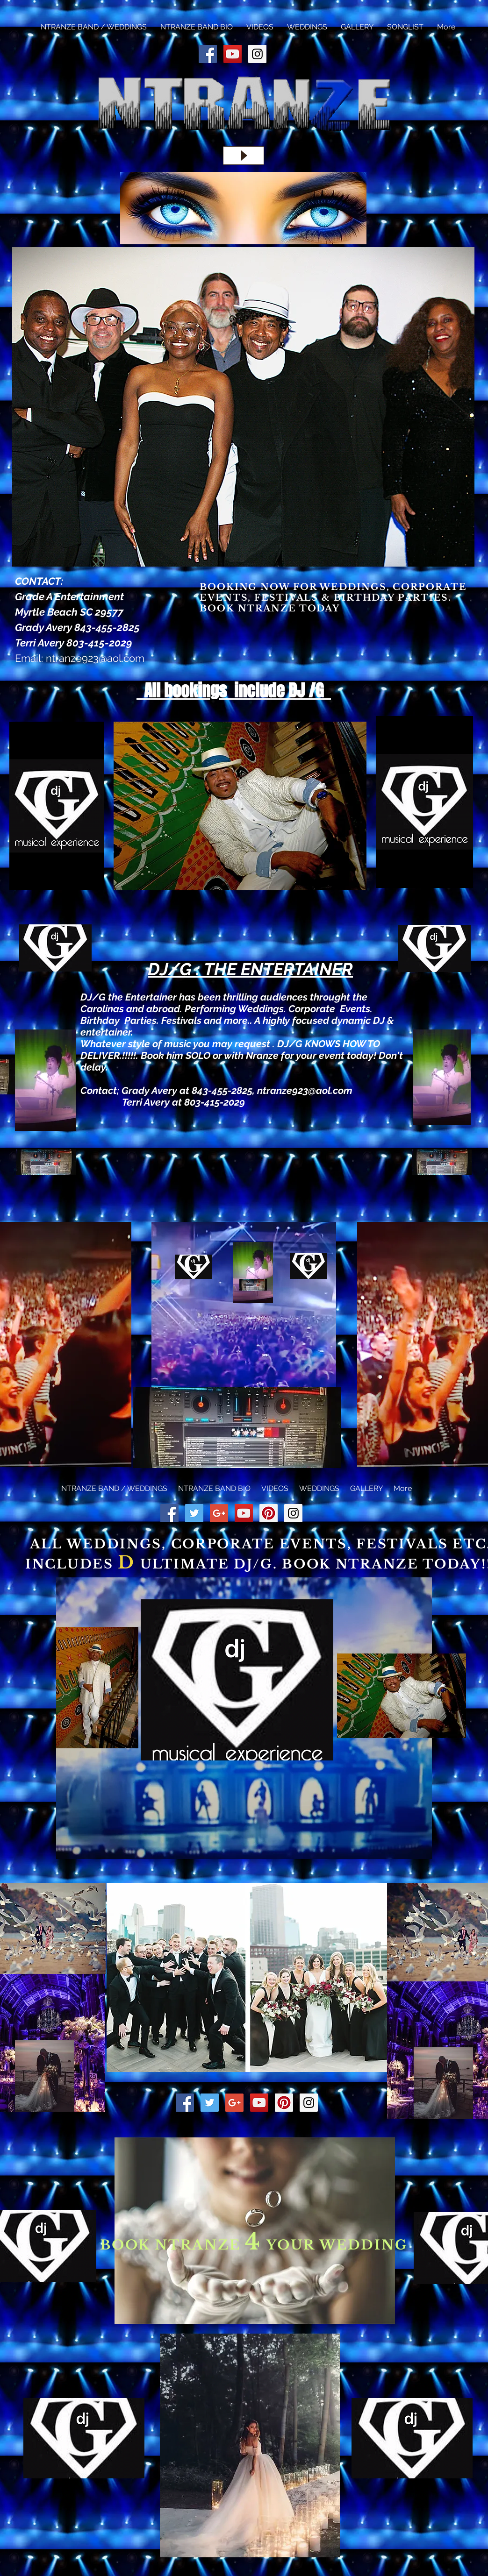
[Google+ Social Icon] (219, 1513)
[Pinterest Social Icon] (268, 1513)
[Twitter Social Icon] (194, 1513)
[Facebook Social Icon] (208, 54)
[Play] (243, 155)
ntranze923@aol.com (95, 658)
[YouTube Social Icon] (232, 54)
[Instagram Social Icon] (257, 54)
